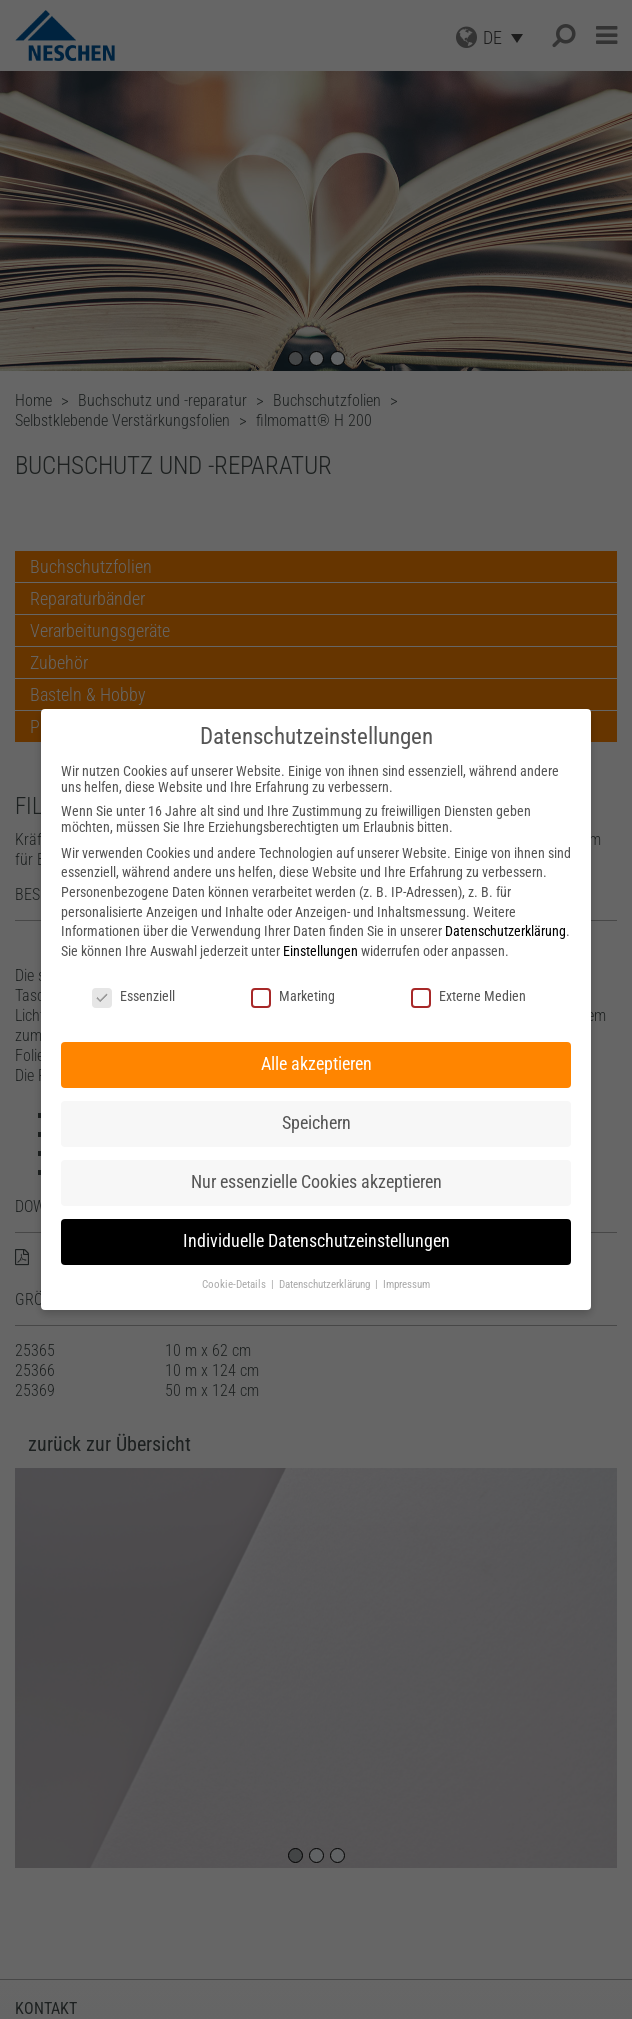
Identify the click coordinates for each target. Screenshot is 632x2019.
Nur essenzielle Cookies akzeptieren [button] (316, 1182)
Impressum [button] (406, 1284)
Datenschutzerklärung (505, 931)
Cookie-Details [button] (235, 1284)
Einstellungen (320, 951)
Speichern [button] (316, 1123)
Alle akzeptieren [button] (316, 1064)
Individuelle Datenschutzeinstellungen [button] (316, 1241)
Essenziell (133, 996)
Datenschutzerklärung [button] (326, 1284)
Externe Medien (468, 996)
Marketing (293, 996)
